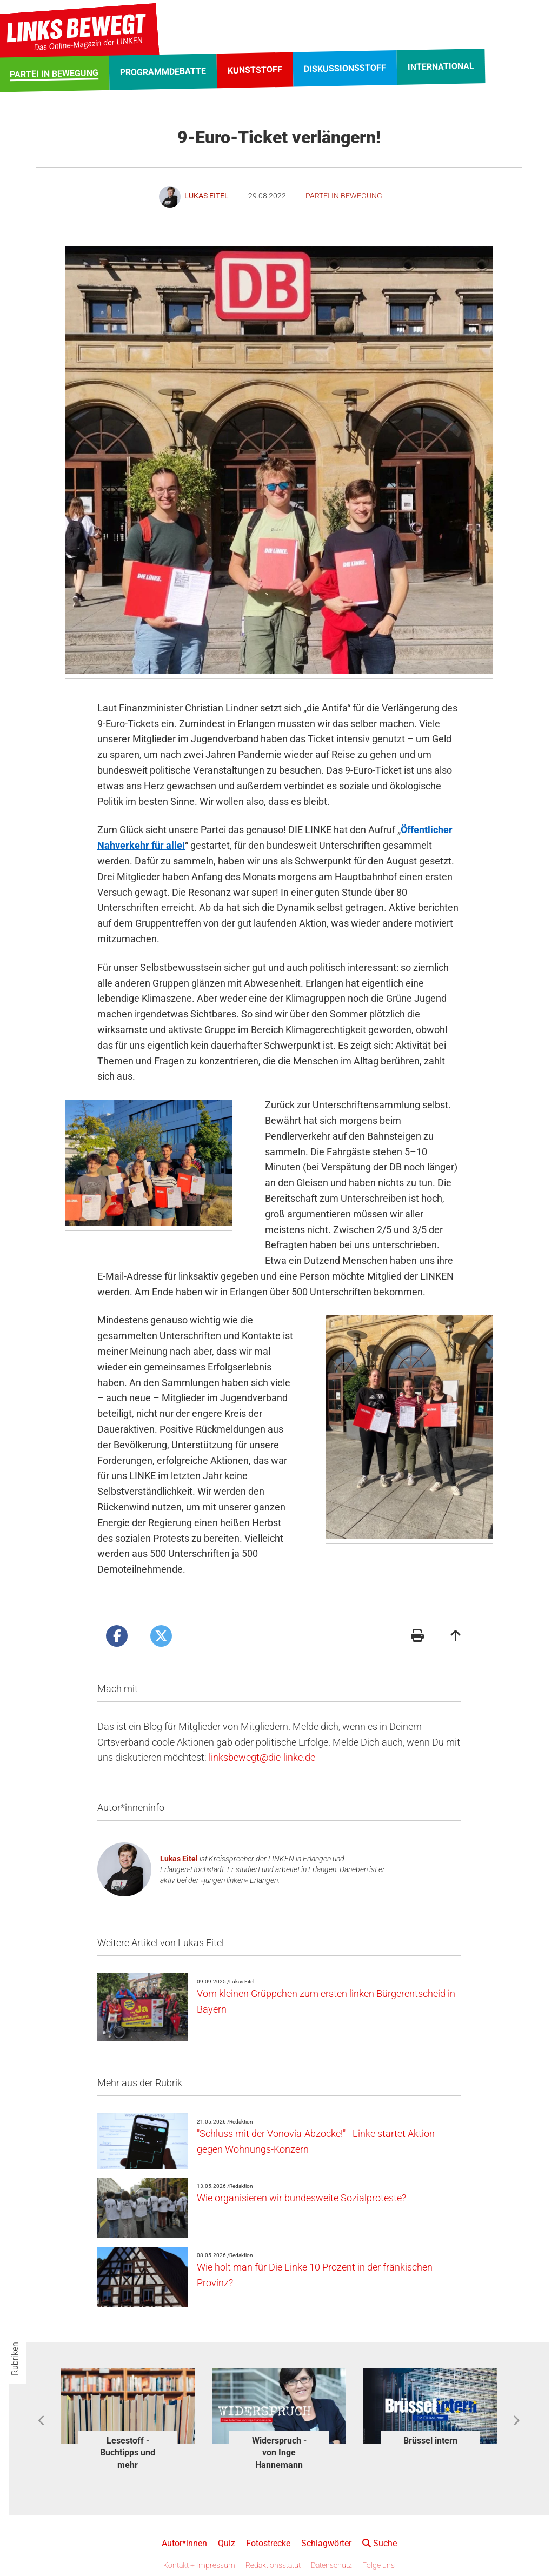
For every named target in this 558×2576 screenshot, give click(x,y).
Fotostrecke (268, 2543)
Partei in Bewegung (343, 195)
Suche (379, 2543)
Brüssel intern (430, 2440)
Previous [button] (41, 2420)
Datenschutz (331, 2565)
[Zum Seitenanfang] (456, 1636)
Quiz (226, 2543)
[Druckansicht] (417, 1636)
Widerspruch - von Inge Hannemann (279, 2452)
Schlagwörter (326, 2543)
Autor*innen (184, 2543)
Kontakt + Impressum (199, 2565)
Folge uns (378, 2565)
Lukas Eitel (179, 1858)
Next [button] (516, 2420)
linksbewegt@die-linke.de (262, 1757)
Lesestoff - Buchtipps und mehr (127, 2452)
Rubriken (15, 2358)
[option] (127, 2420)
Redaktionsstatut (273, 2565)
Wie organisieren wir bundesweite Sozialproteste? (301, 2198)
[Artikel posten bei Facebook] (117, 1636)
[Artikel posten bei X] (161, 1636)
